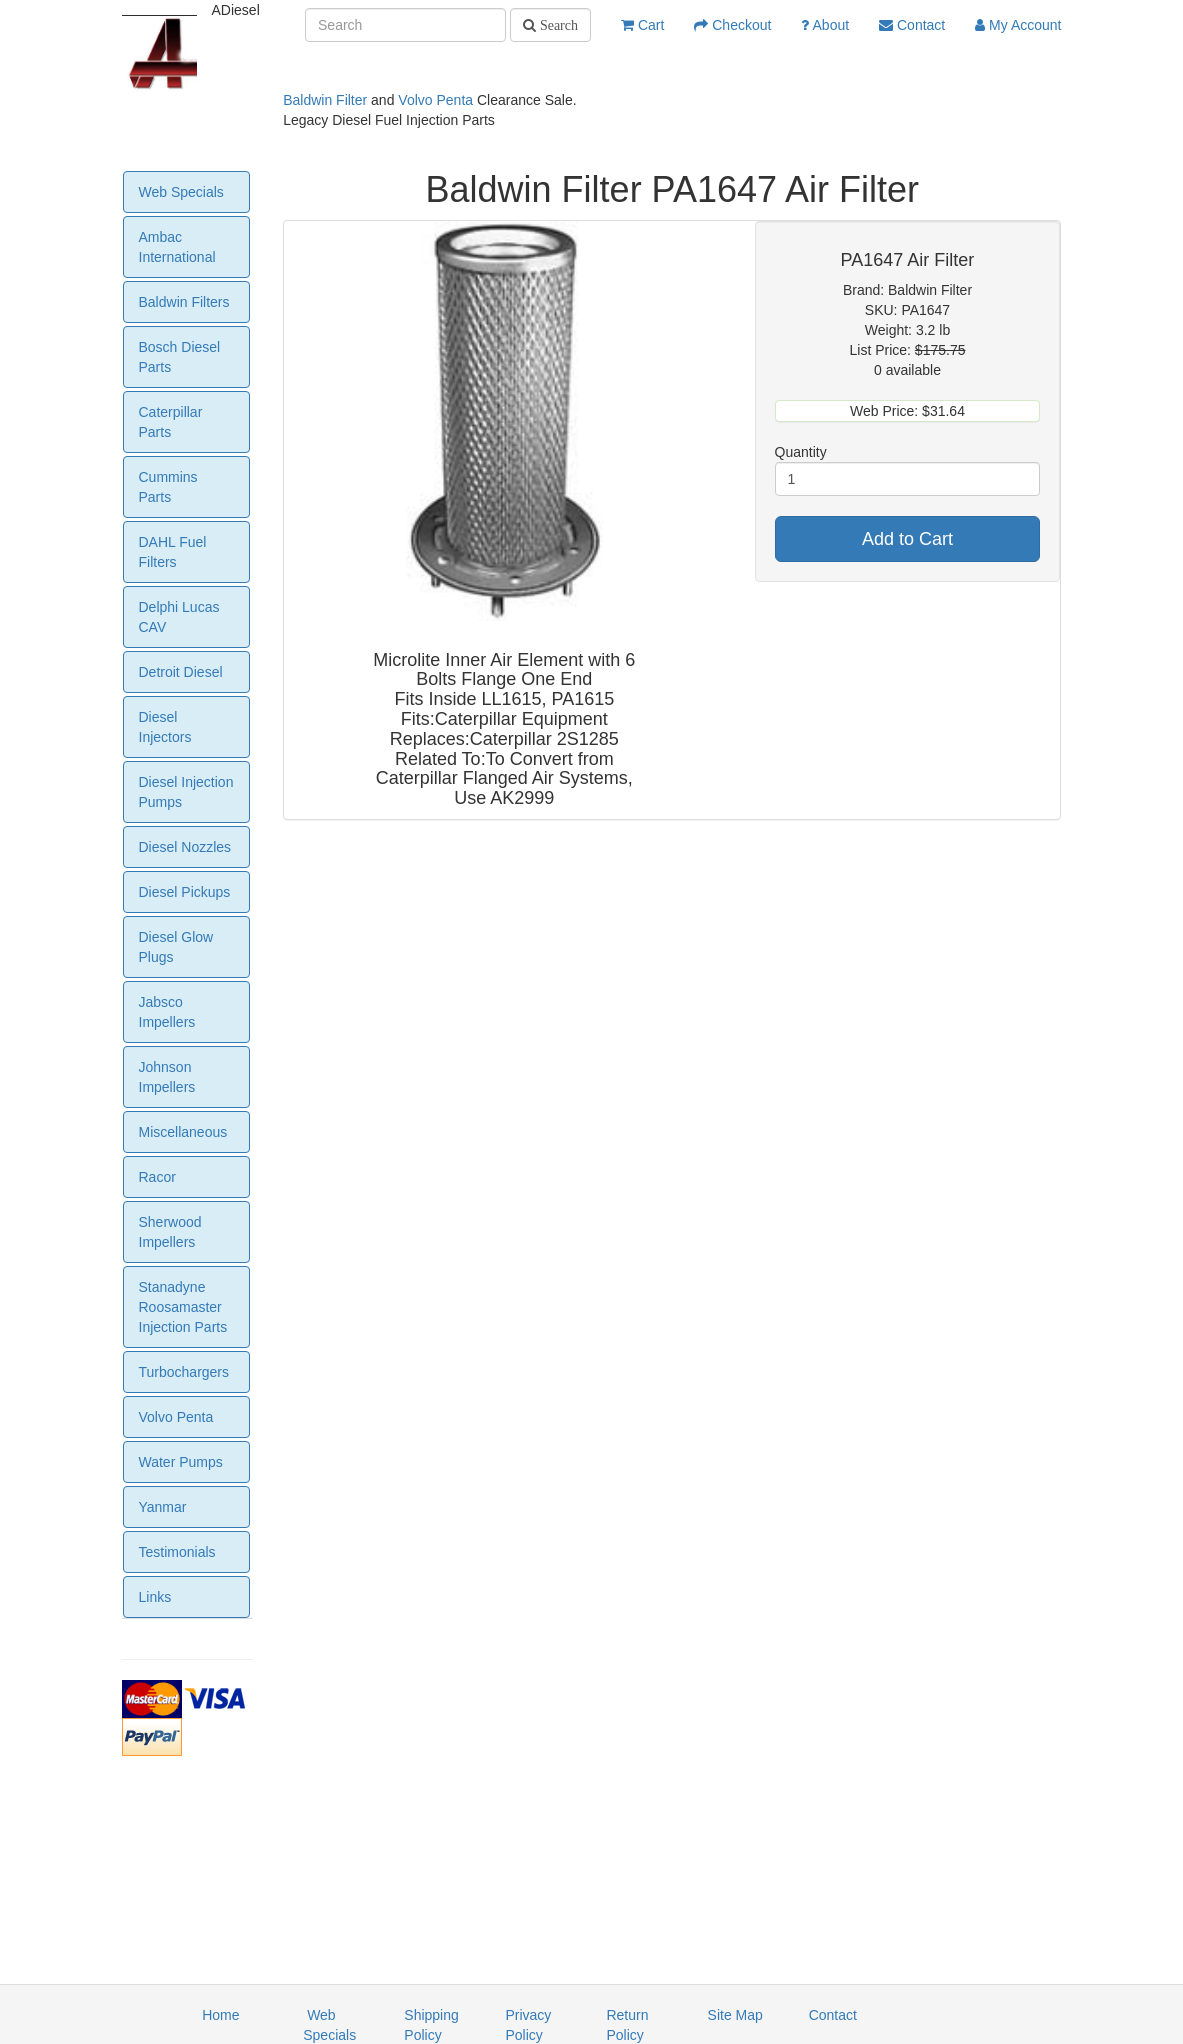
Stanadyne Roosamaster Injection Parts (183, 1307)
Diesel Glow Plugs (176, 947)
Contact (912, 25)
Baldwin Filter (325, 100)
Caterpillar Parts (171, 422)
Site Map (735, 2015)
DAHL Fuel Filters (173, 552)
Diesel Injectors (165, 727)
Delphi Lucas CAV (179, 617)
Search (557, 25)
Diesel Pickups (185, 892)
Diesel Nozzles (185, 847)
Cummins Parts (168, 487)
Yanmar (163, 1507)
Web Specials (181, 192)
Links (155, 1597)
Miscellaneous (183, 1132)
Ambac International (177, 247)
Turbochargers (184, 1372)
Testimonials (177, 1552)
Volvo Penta (435, 100)
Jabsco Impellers (167, 1012)
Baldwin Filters (184, 302)
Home (220, 2015)
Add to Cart (907, 539)
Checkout (732, 25)
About (825, 25)
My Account (1018, 25)
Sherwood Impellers (170, 1232)
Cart (642, 25)
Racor (157, 1177)
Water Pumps (181, 1462)
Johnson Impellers (167, 1077)
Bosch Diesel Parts (180, 357)
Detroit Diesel (181, 672)
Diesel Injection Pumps (186, 792)
